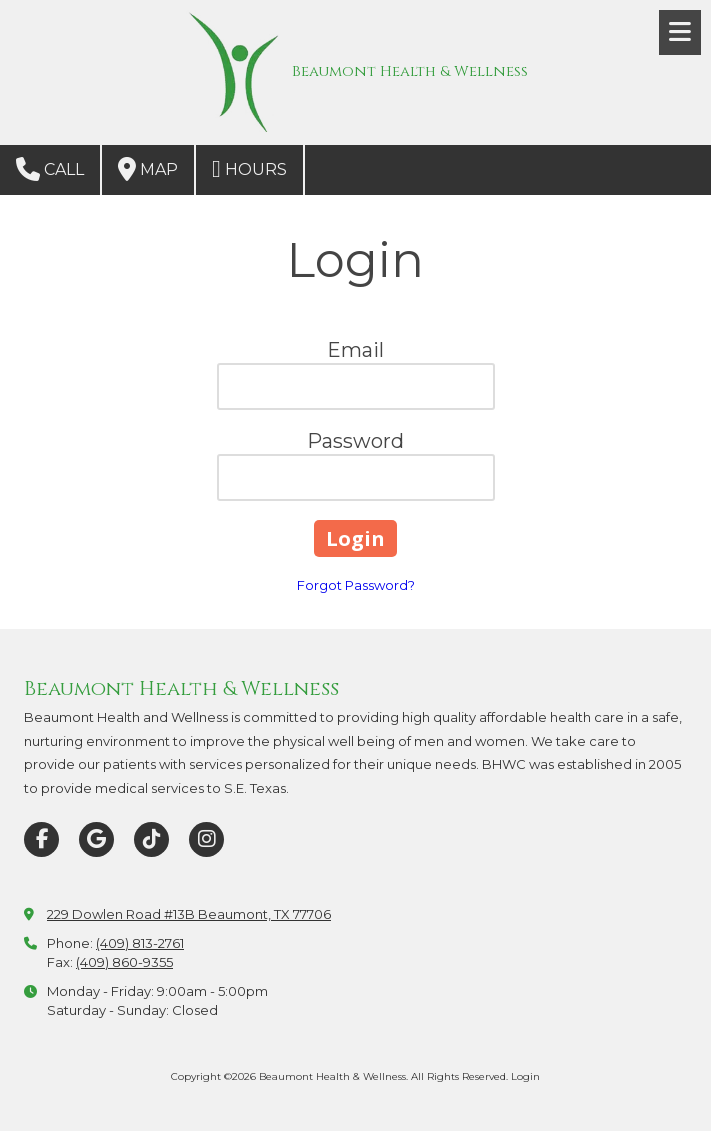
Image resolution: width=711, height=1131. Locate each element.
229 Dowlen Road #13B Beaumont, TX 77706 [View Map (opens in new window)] (189, 914)
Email (355, 350)
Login (525, 1076)
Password (355, 441)
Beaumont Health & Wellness (410, 71)
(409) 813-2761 (140, 943)
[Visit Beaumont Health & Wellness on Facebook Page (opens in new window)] (41, 839)
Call (50, 169)
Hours (249, 169)
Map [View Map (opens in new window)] (148, 169)
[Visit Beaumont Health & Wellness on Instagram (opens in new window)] (206, 839)
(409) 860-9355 (124, 962)
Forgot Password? (356, 585)
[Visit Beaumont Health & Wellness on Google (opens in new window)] (96, 839)
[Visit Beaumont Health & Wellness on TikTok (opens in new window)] (151, 839)
